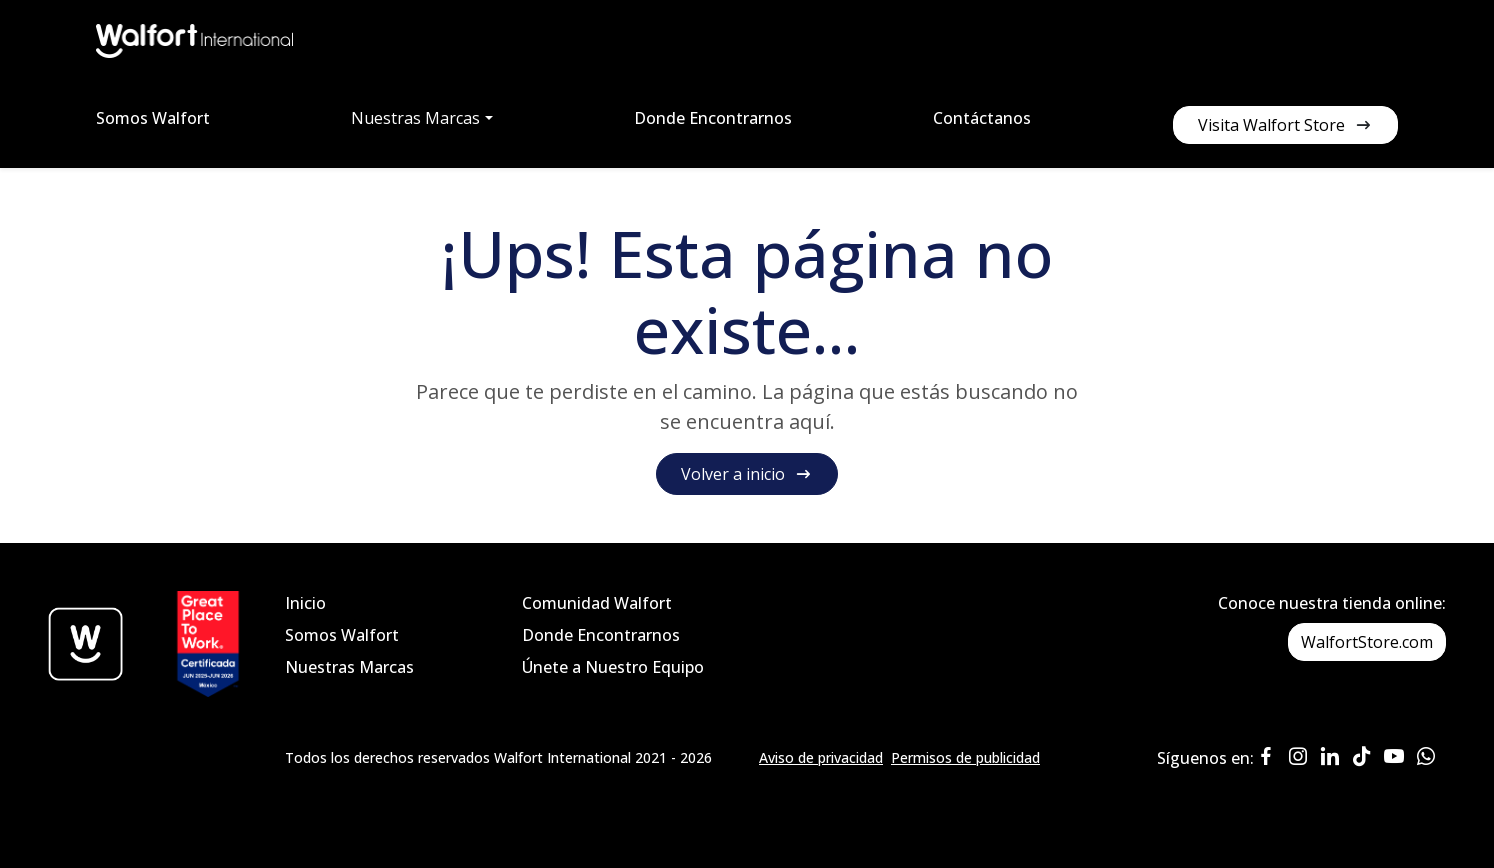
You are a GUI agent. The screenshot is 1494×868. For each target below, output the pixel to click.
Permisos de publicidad (965, 757)
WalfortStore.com (1367, 642)
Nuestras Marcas (349, 667)
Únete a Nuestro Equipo (613, 667)
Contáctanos (982, 118)
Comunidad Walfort (597, 603)
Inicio (305, 603)
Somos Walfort (153, 118)
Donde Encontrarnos (713, 118)
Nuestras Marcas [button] (415, 118)
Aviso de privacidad (821, 757)
